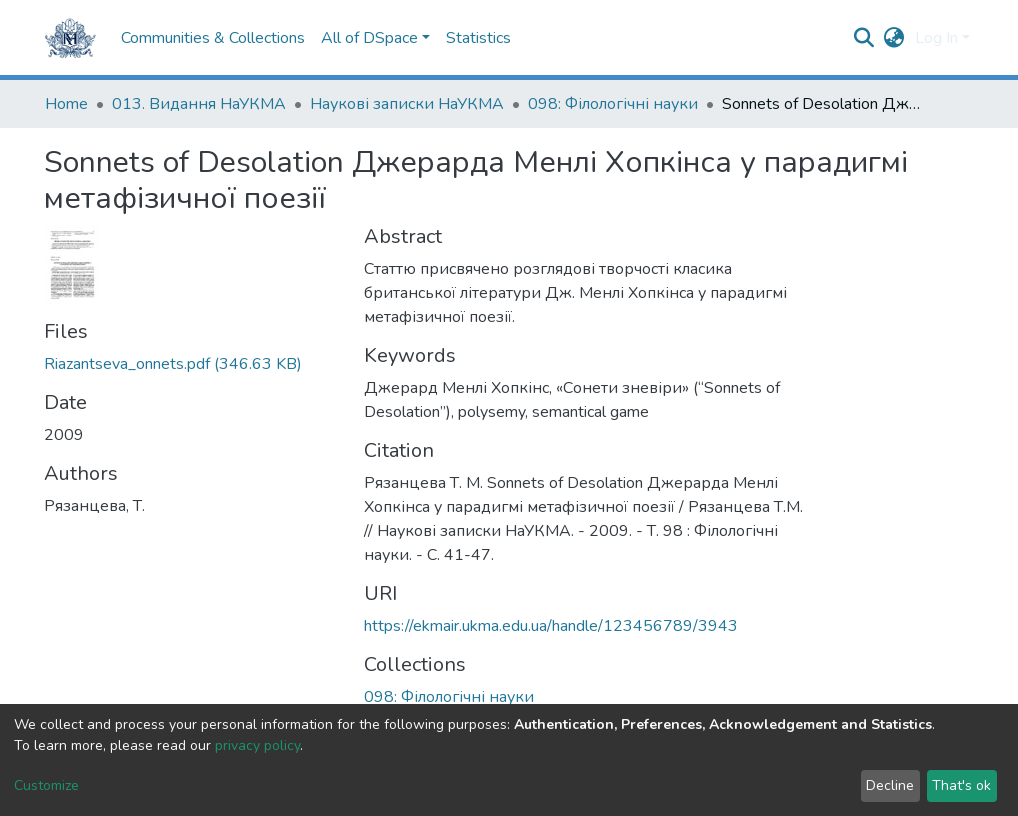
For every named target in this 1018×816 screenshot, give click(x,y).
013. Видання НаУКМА (199, 104)
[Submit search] (864, 38)
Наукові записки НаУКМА (407, 104)
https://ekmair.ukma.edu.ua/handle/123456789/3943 (551, 626)
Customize (46, 785)
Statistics (478, 38)
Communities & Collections (213, 38)
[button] (894, 38)
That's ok (961, 785)
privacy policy (257, 745)
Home (66, 104)
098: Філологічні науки (613, 104)
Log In (936, 38)
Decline (890, 785)
